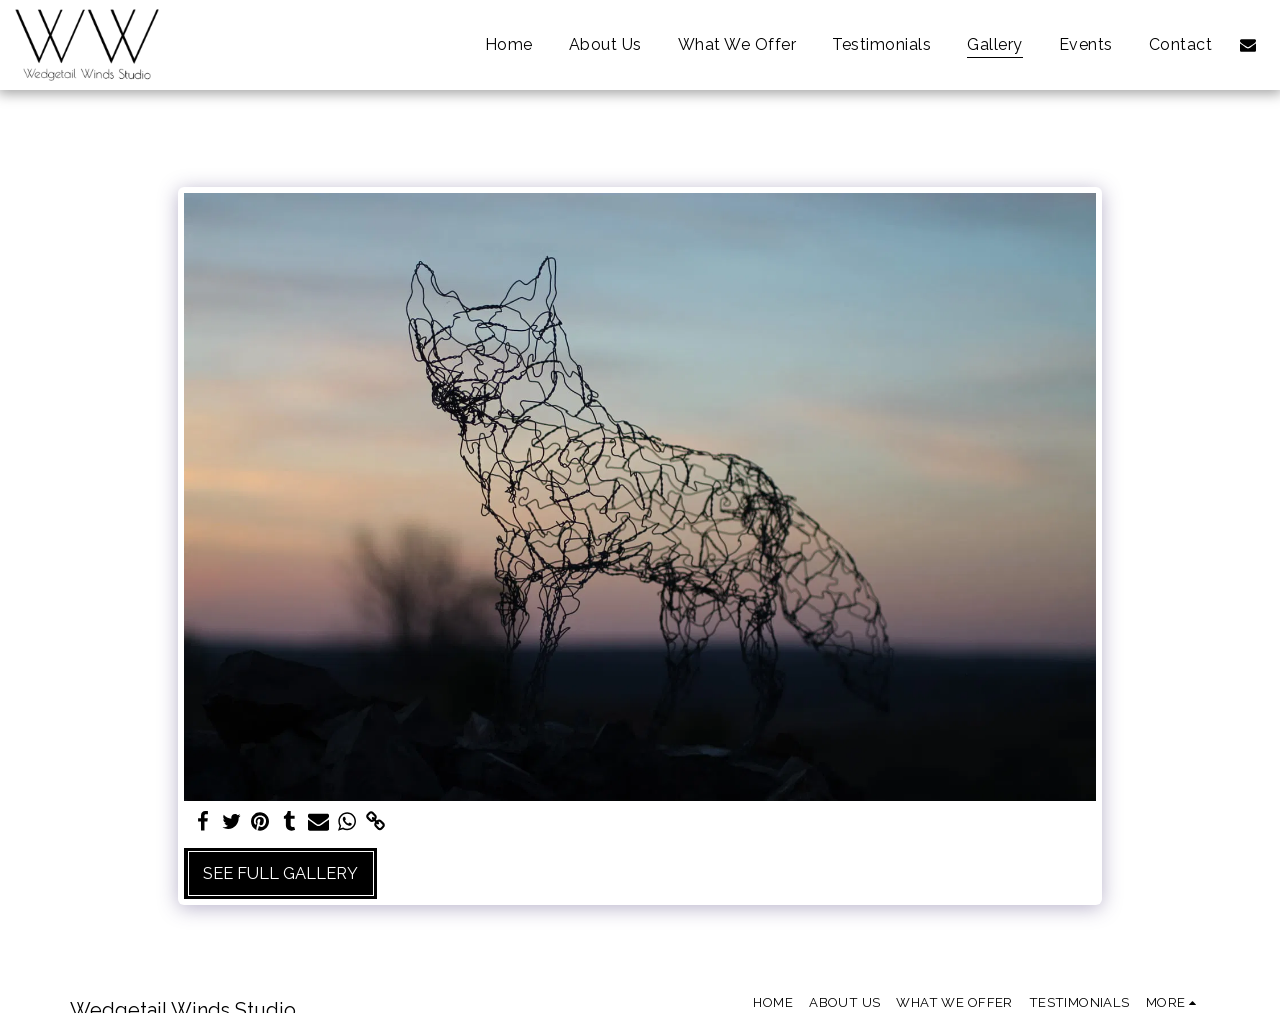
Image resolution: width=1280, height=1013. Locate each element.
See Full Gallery (280, 873)
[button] (1248, 44)
